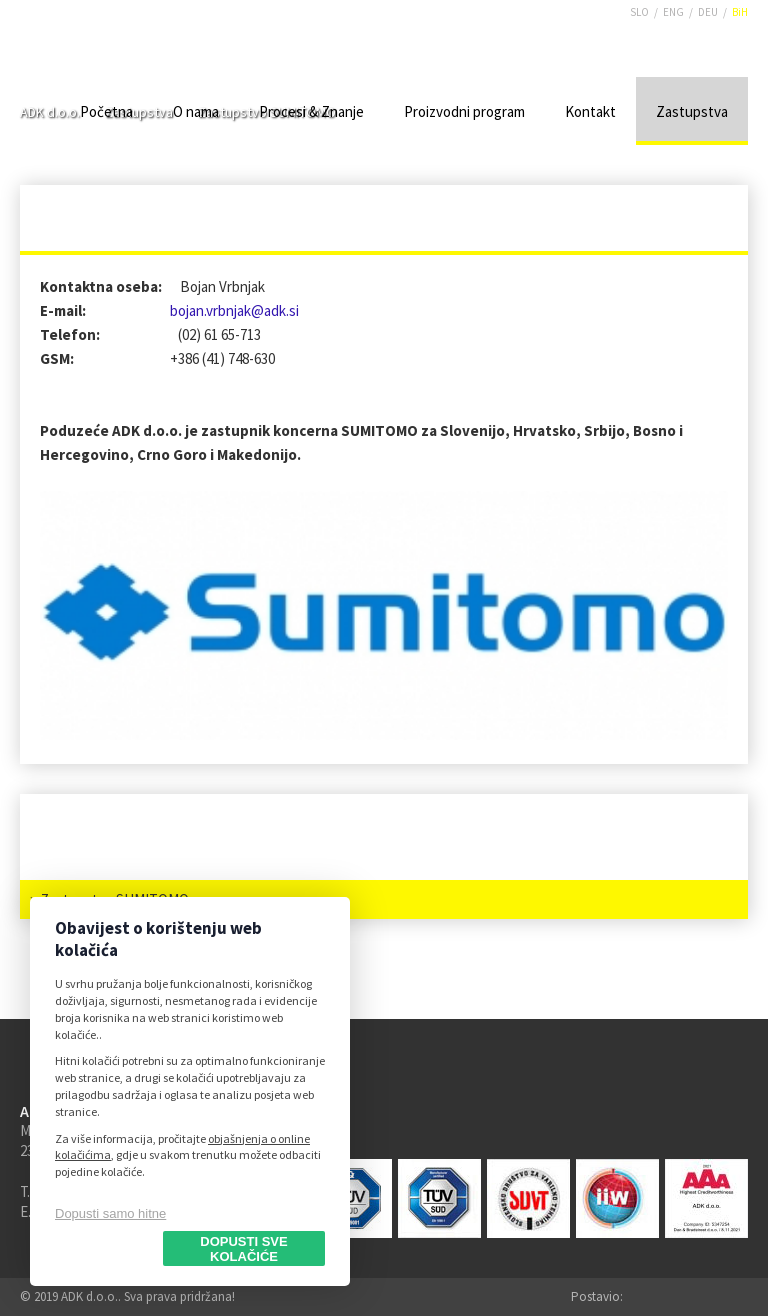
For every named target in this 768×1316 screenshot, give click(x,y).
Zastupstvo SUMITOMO (114, 899)
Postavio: (597, 1296)
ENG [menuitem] (673, 12)
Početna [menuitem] (106, 111)
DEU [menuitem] (708, 12)
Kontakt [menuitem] (590, 111)
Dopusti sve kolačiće (243, 1249)
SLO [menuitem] (639, 12)
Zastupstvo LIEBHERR (111, 860)
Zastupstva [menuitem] (692, 111)
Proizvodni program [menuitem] (464, 111)
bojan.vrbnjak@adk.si (234, 310)
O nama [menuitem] (196, 111)
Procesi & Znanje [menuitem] (311, 111)
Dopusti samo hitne (110, 1213)
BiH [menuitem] (740, 12)
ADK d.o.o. (76, 59)
